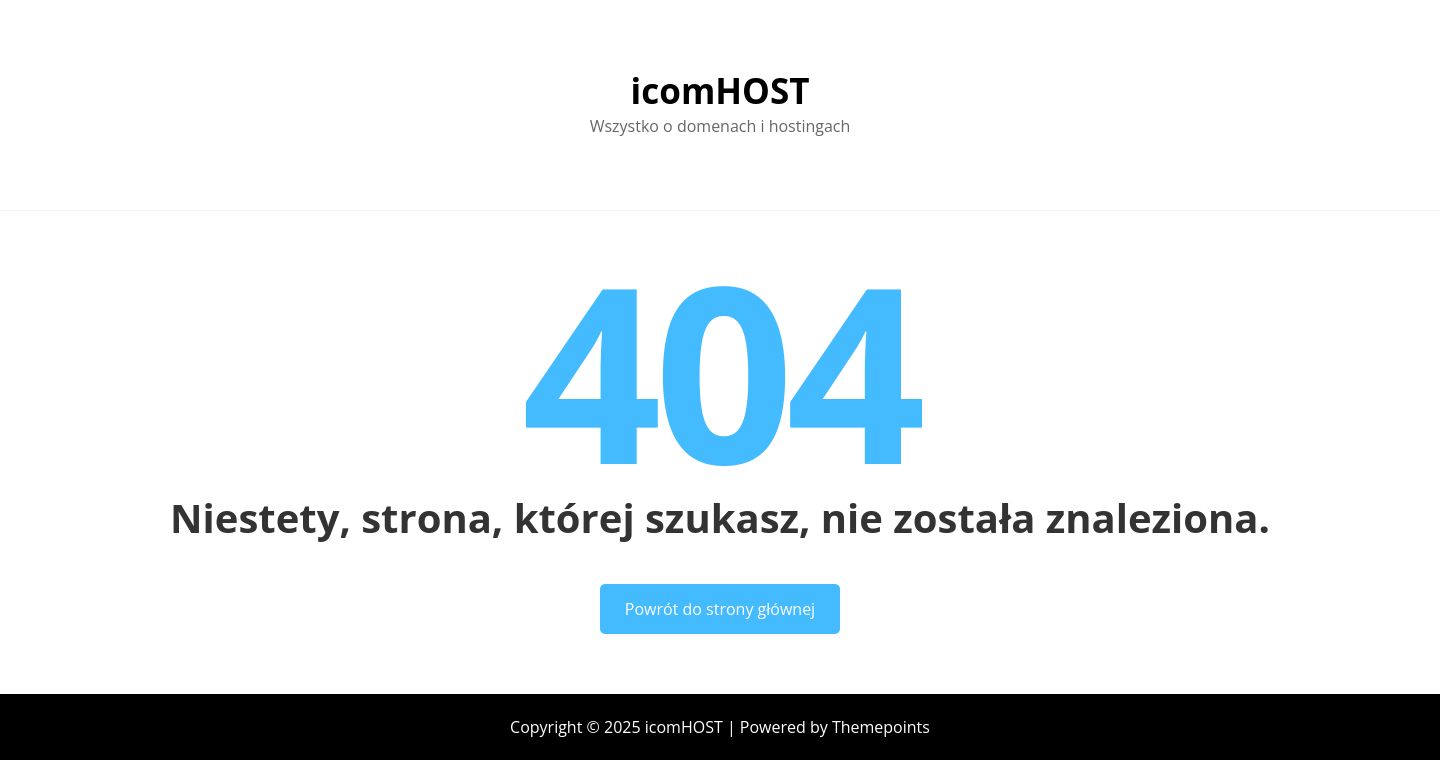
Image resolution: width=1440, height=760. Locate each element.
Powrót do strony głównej (720, 609)
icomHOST (720, 90)
